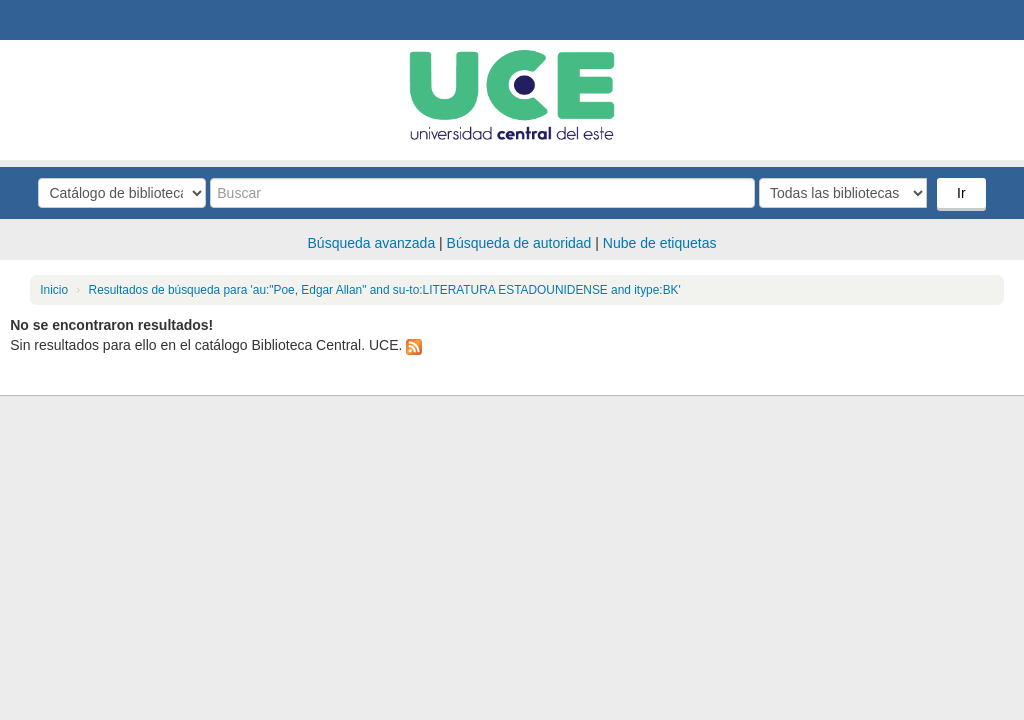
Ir (961, 193)
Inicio (54, 290)
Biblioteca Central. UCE (70, 20)
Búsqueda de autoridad (519, 243)
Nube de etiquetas (660, 243)
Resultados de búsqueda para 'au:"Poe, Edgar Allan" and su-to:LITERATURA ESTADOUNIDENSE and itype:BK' (385, 290)
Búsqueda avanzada (372, 243)
